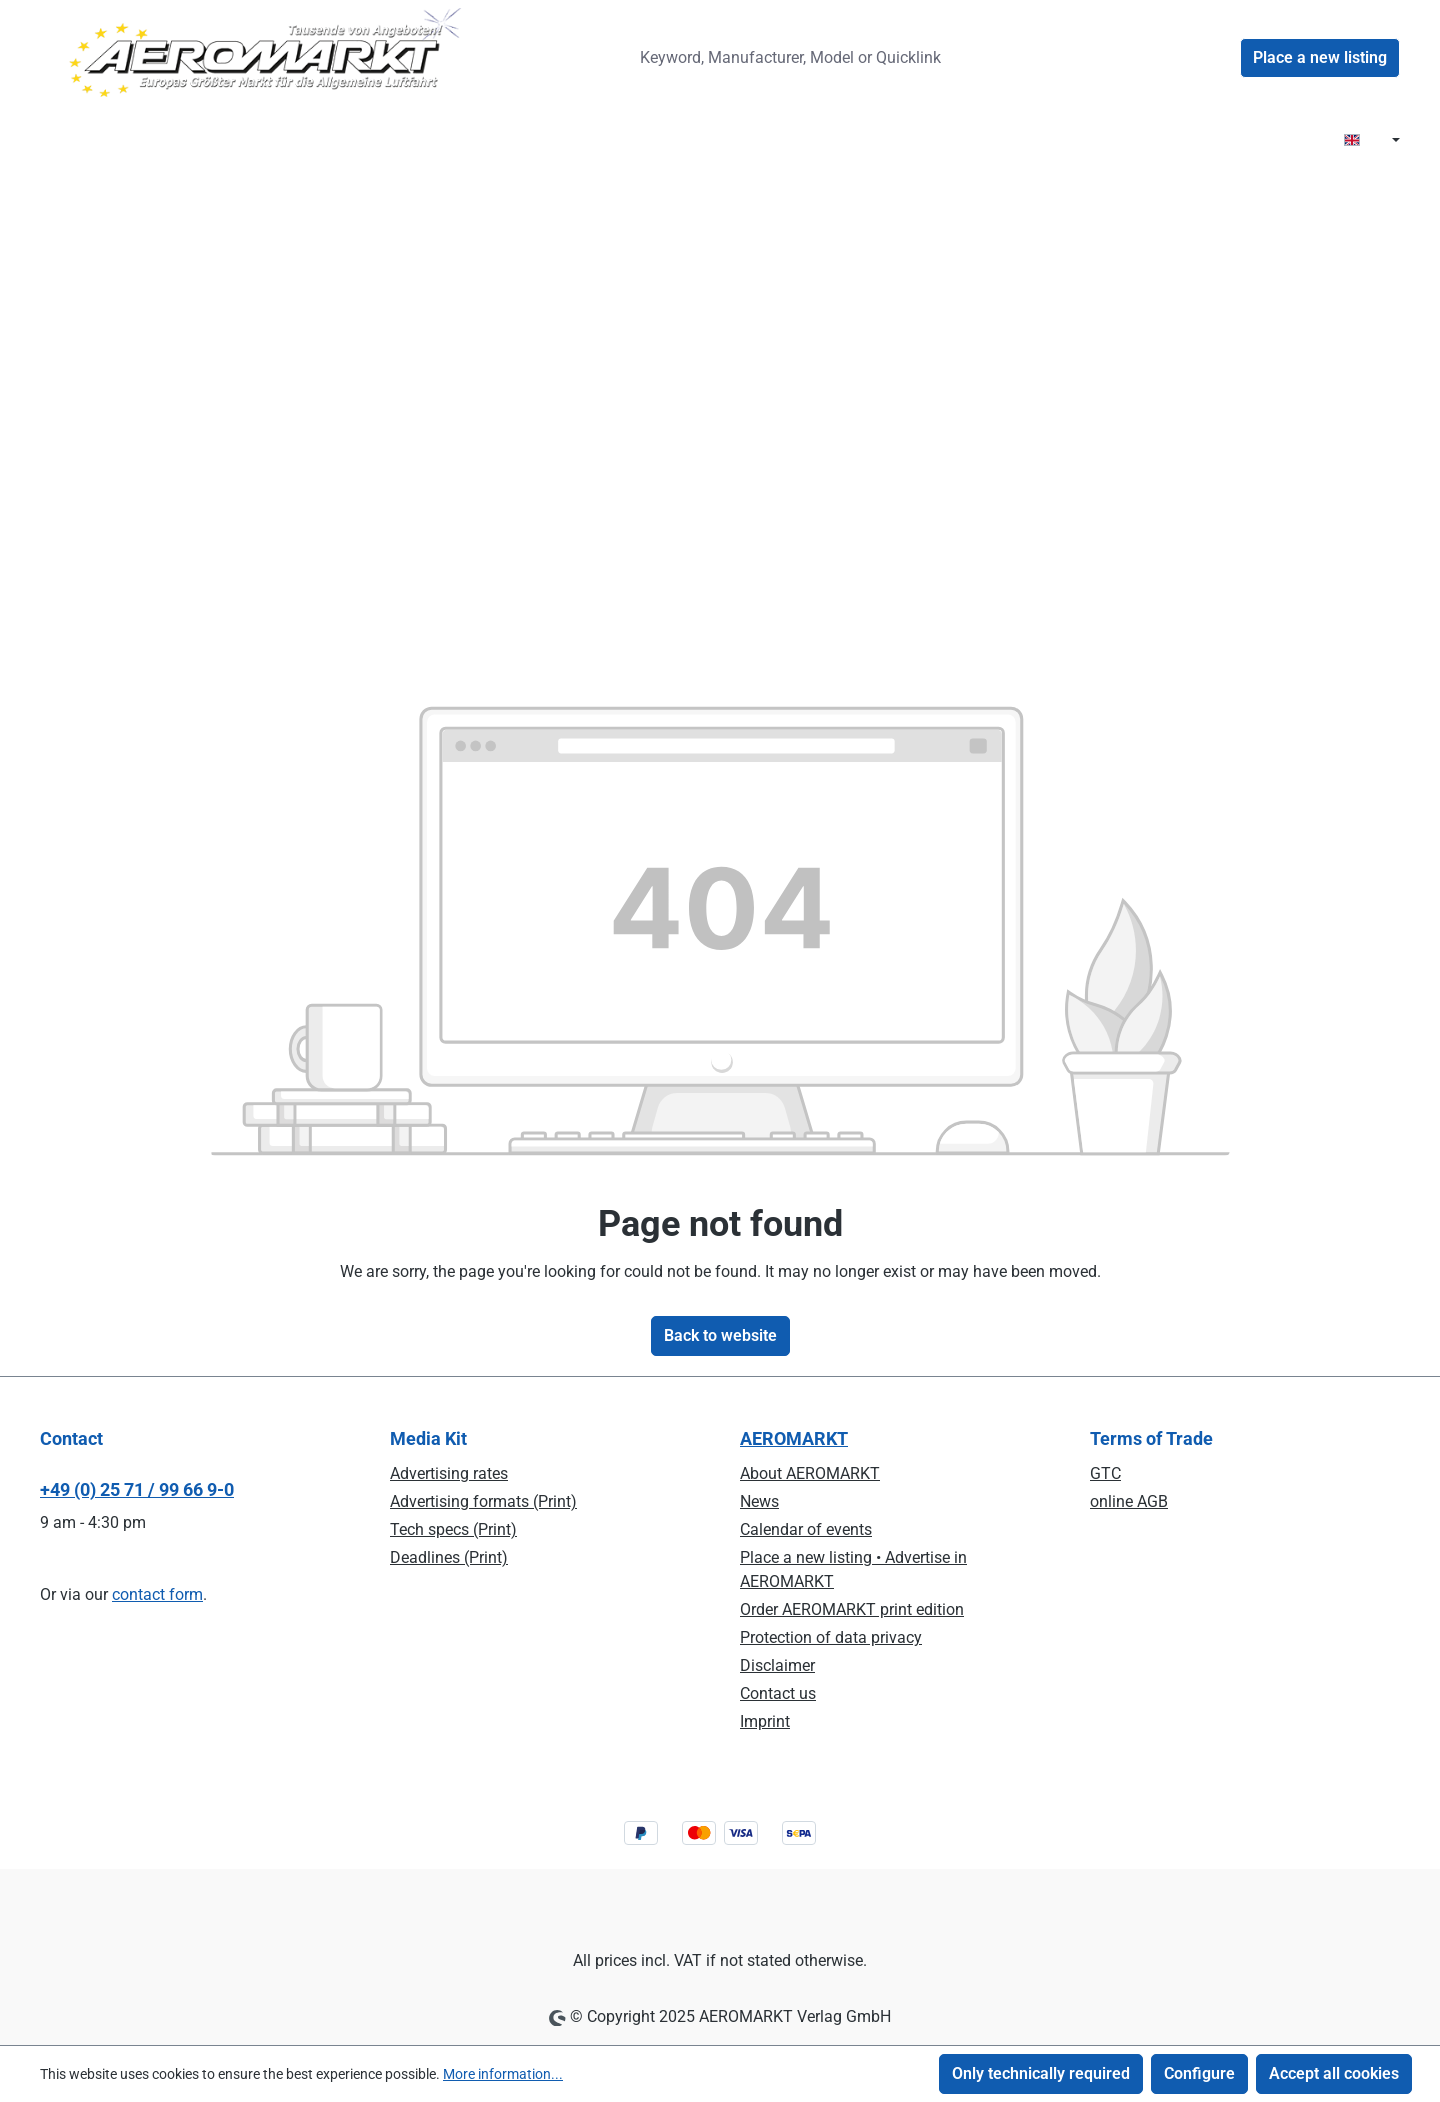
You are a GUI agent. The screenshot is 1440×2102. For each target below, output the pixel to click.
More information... (503, 2074)
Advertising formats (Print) (483, 1501)
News (759, 1501)
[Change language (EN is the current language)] (1372, 141)
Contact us (778, 1693)
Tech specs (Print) (453, 1529)
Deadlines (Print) (449, 1557)
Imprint (765, 1721)
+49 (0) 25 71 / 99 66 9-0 (137, 1489)
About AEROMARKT (810, 1473)
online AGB (1129, 1501)
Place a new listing (1320, 57)
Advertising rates (449, 1473)
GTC (1105, 1473)
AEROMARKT (794, 1438)
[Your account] (1216, 58)
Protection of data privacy (831, 1637)
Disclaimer (777, 1665)
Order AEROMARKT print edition (852, 1609)
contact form (157, 1594)
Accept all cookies (1334, 2073)
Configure (1199, 2073)
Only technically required (1041, 2073)
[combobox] (804, 58)
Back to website (720, 1335)
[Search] (1004, 58)
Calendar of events (806, 1529)
